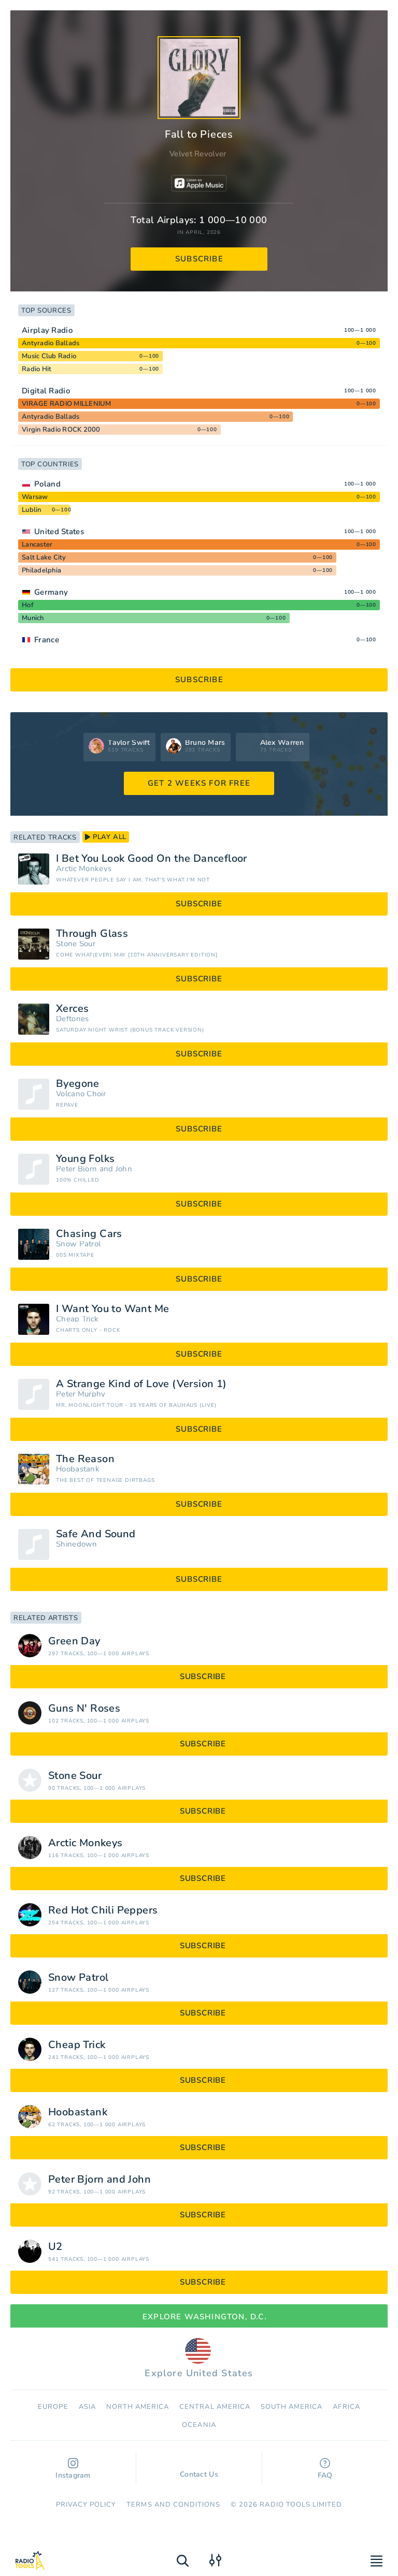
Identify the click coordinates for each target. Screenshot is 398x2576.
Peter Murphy (81, 1394)
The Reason (85, 1459)
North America (137, 2406)
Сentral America (214, 2406)
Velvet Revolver (197, 154)
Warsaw (35, 497)
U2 (55, 2247)
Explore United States (199, 2358)
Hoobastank (78, 1469)
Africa (346, 2406)
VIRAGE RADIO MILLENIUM (66, 403)
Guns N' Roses (84, 1708)
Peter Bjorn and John (94, 1169)
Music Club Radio (49, 356)
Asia (87, 2406)
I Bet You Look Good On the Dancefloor (151, 858)
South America (292, 2406)
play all (105, 837)
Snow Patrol (78, 1244)
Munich (33, 618)
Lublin (31, 509)
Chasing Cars (89, 1234)
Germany (51, 592)
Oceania (199, 2425)
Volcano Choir (81, 1094)
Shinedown (76, 1544)
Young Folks (85, 1159)
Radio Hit (36, 369)
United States (59, 531)
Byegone (78, 1084)
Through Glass (92, 934)
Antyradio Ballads (50, 343)
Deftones (72, 1019)
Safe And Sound (96, 1534)
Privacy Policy (86, 2504)
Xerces (72, 1009)
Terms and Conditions (173, 2504)
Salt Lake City (44, 557)
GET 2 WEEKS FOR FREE (199, 783)
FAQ (325, 2469)
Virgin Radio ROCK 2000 (61, 429)
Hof (28, 605)
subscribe (199, 259)
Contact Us (199, 2469)
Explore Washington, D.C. (199, 2317)
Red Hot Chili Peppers (103, 1910)
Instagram (73, 2469)
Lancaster (37, 544)
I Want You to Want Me (112, 1309)
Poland (47, 484)
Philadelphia (41, 570)
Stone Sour (75, 944)
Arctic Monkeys (83, 869)
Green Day (74, 1641)
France (46, 640)
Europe (53, 2406)
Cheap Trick (77, 1319)
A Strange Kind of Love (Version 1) (141, 1384)
